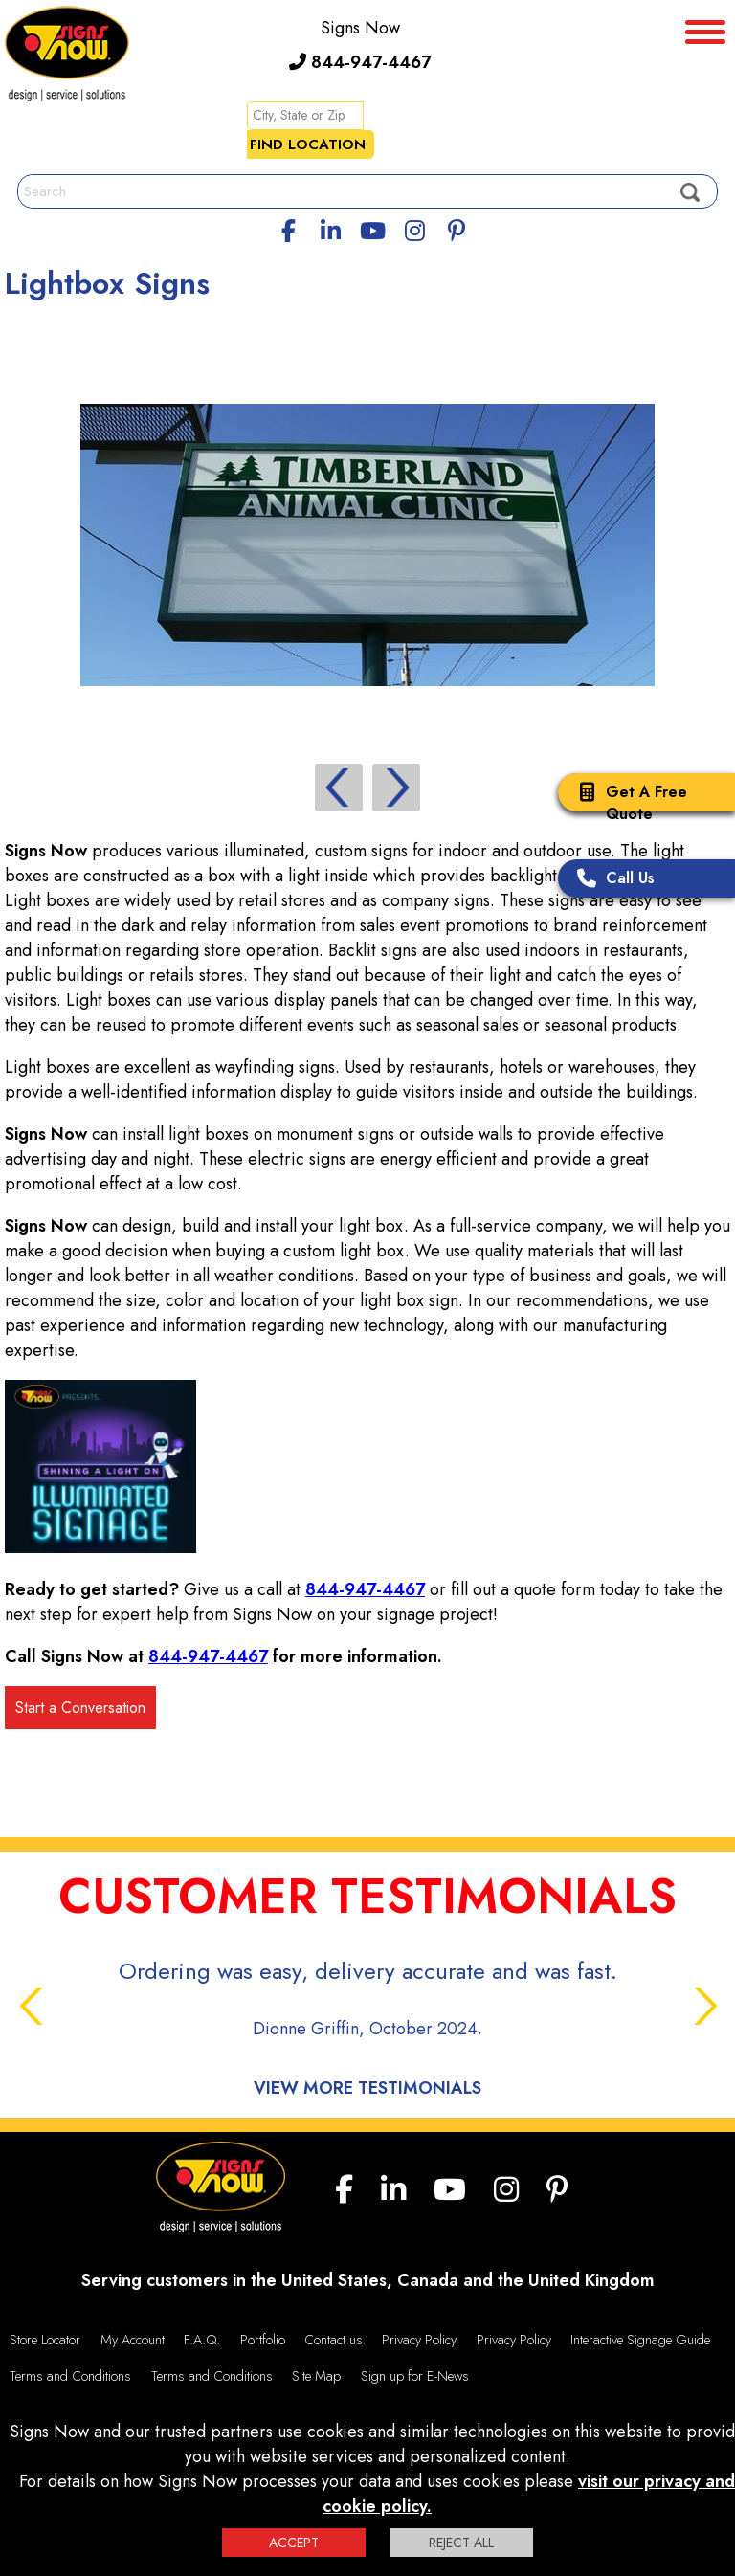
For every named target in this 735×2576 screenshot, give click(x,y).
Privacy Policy (419, 2339)
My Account (132, 2339)
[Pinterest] (456, 227)
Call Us (611, 880)
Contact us (333, 2339)
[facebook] (289, 227)
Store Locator (45, 2339)
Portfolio (262, 2339)
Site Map (316, 2376)
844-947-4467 (360, 62)
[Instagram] (414, 227)
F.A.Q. (202, 2339)
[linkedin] (331, 227)
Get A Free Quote (627, 803)
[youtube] (372, 227)
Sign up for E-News (415, 2376)
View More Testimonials (367, 2088)
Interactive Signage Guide (640, 2339)
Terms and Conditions (70, 2376)
